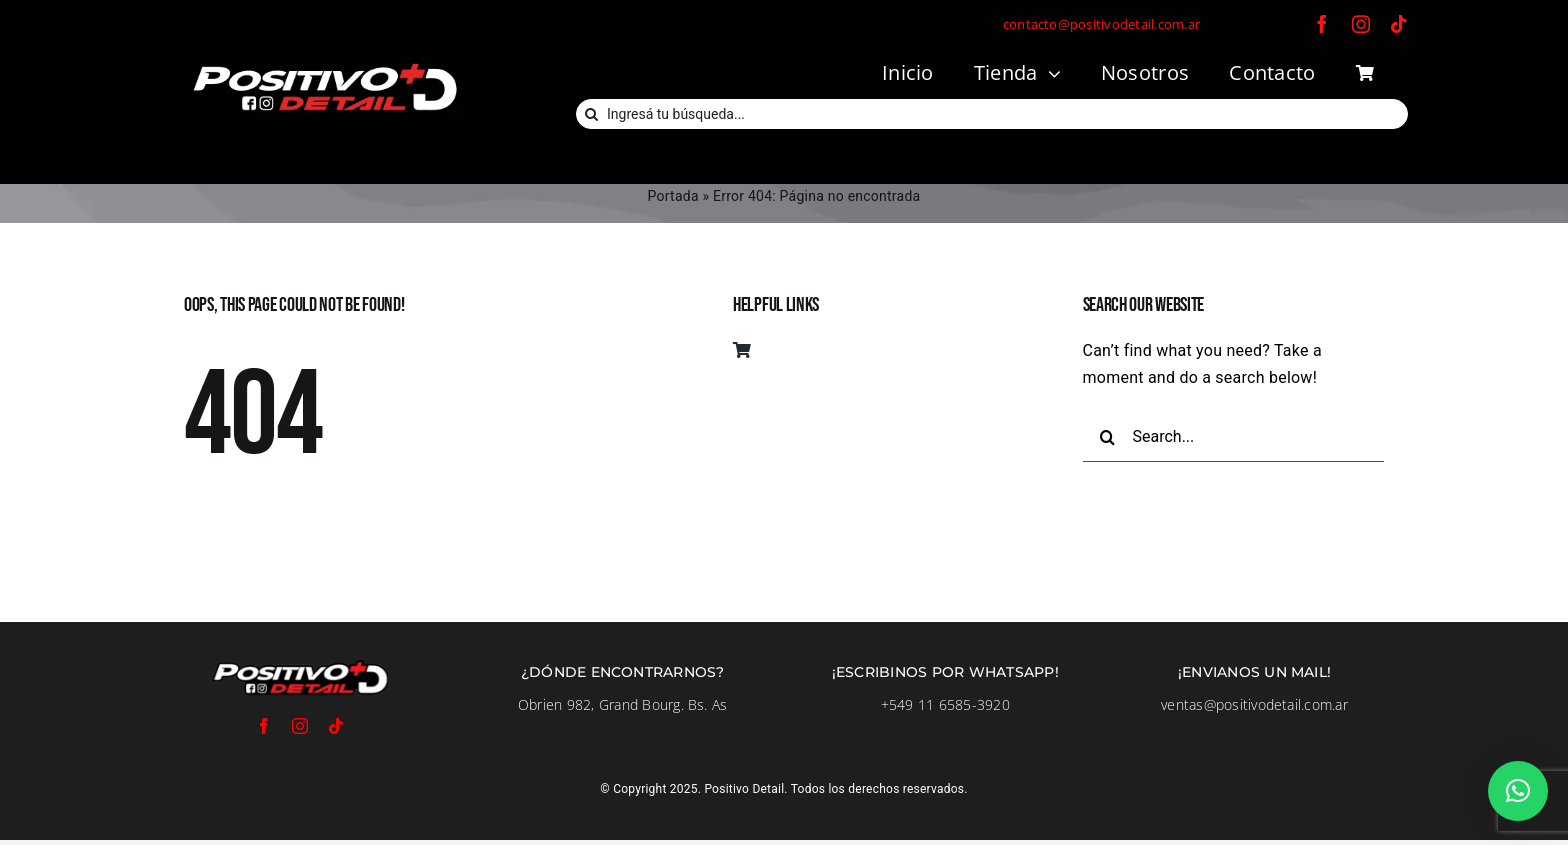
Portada (673, 196)
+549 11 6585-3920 (945, 704)
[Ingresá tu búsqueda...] (992, 114)
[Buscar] (591, 114)
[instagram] (1361, 24)
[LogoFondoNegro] (324, 65)
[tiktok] (1399, 24)
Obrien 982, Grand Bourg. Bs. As (622, 704)
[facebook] (1322, 24)
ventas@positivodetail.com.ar (1254, 704)
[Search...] (1234, 437)
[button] (1518, 791)
